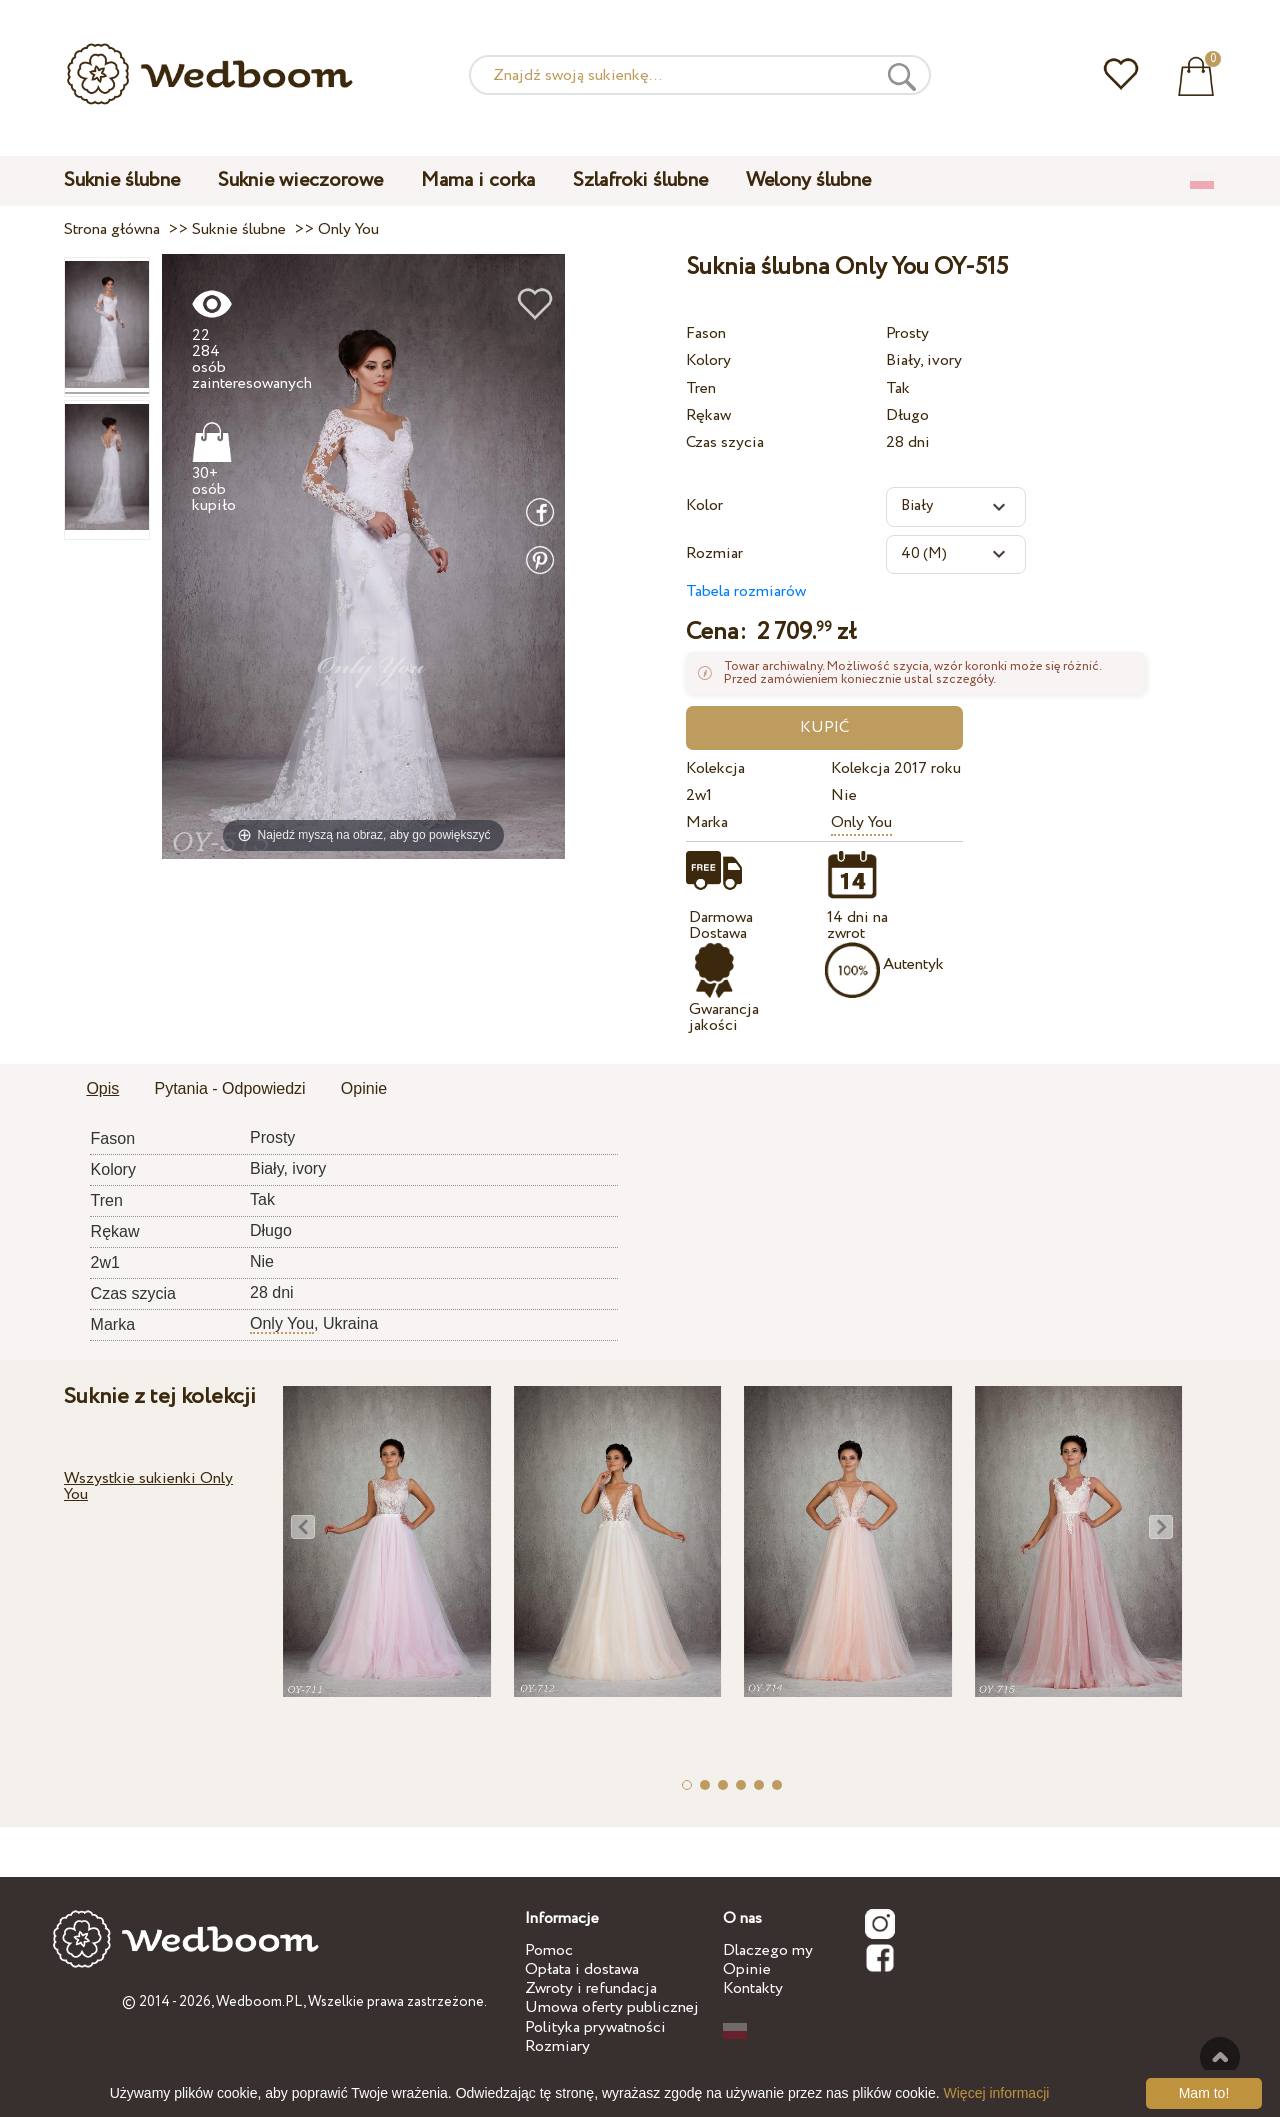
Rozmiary (557, 2046)
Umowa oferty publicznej (612, 2007)
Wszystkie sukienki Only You (148, 1486)
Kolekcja (715, 768)
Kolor (704, 505)
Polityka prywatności (595, 2027)
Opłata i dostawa (582, 1969)
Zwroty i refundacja (591, 1988)
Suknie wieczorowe (300, 180)
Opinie (747, 1969)
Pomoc (549, 1950)
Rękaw (708, 415)
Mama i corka (478, 180)
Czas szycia (725, 442)
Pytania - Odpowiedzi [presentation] (229, 1088)
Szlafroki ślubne (640, 180)
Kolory (708, 360)
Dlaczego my (768, 1950)
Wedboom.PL (259, 2002)
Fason (706, 333)
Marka (707, 822)
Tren (701, 388)
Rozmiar (714, 553)
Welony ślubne (808, 180)
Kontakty (753, 1988)
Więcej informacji (997, 2093)
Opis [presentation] (102, 1088)
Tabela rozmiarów (746, 591)
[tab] (102, 1090)
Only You (861, 822)
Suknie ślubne (122, 180)
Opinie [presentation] (364, 1088)
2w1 (699, 795)
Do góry (1220, 2057)
